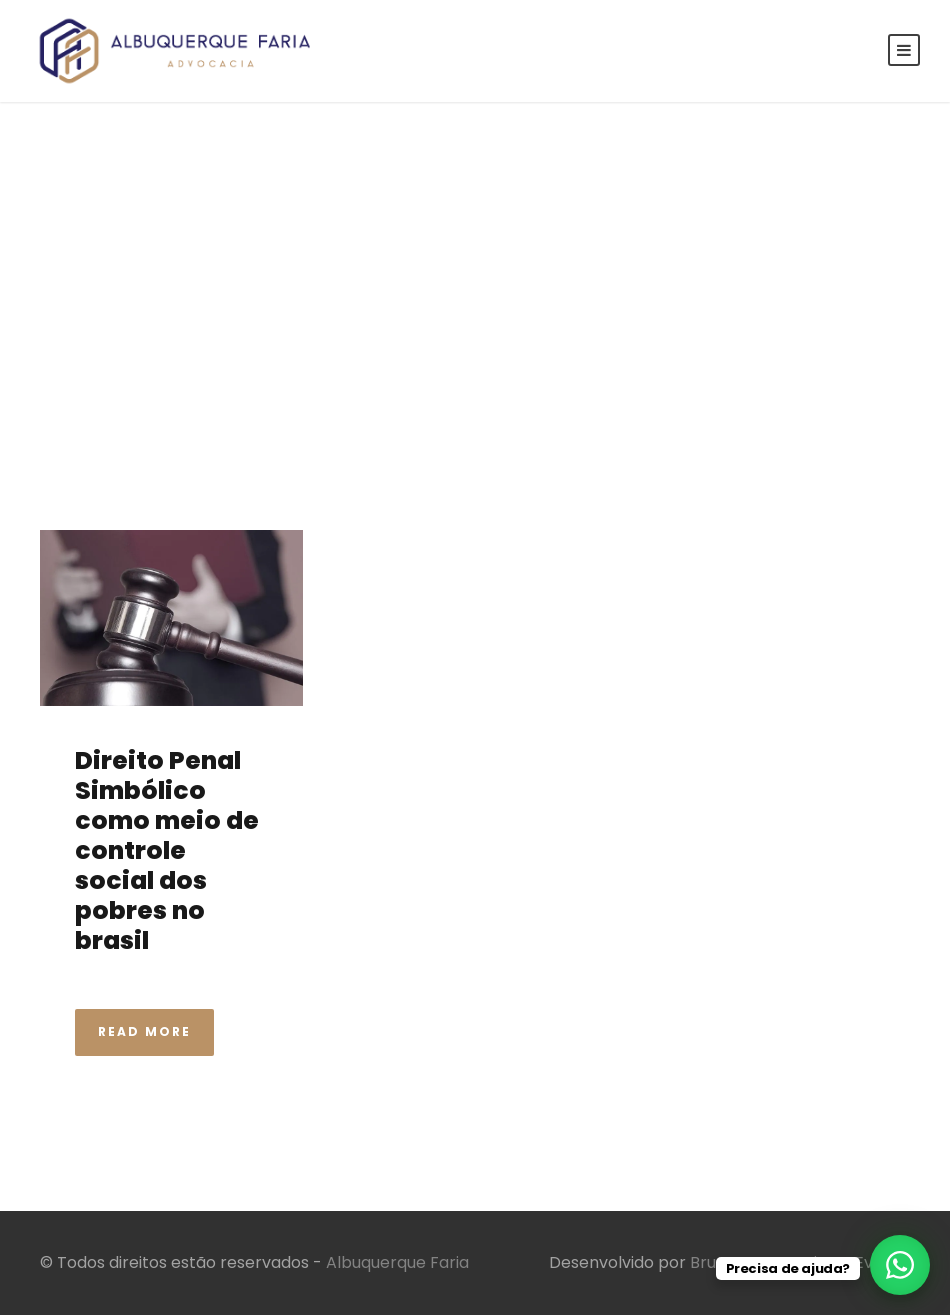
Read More (144, 1031)
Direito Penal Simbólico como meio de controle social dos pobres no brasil (167, 850)
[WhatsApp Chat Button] (900, 1265)
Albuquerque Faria (397, 1262)
